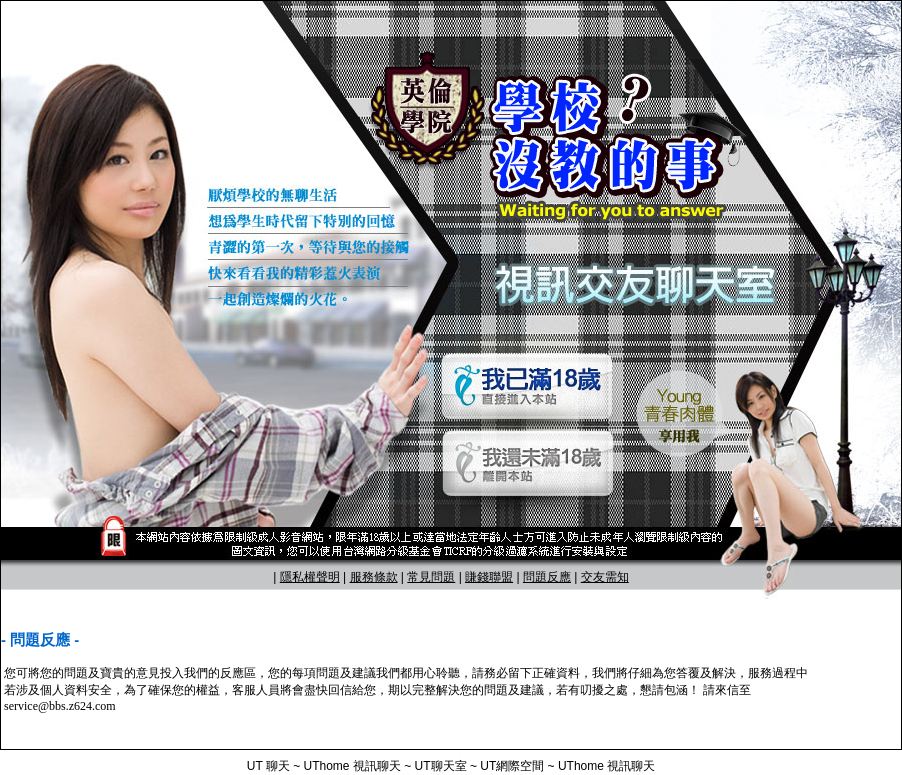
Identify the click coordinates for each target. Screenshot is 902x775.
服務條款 (374, 577)
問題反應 (547, 577)
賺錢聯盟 (489, 577)
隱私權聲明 (310, 577)
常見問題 (431, 577)
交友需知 (605, 577)
